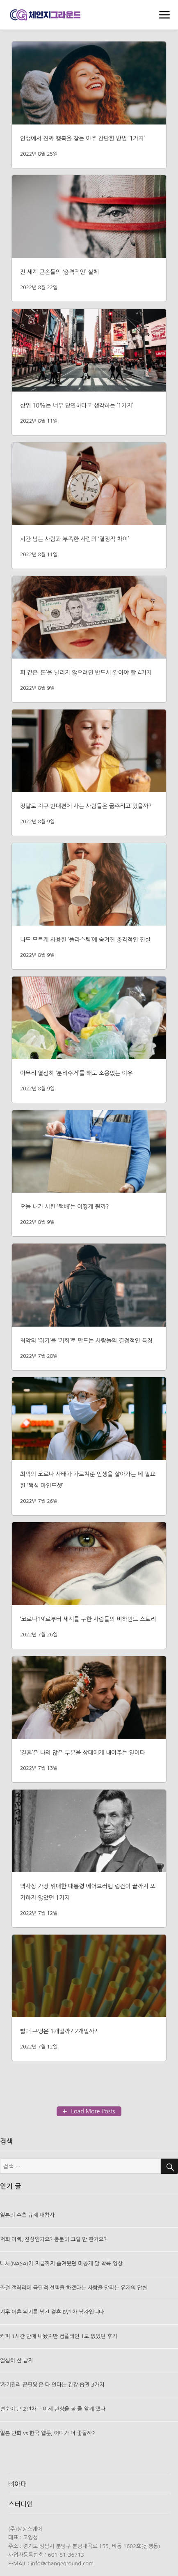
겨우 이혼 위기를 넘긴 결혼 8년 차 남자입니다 (52, 2312)
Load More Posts (93, 2111)
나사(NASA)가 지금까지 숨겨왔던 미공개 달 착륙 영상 (61, 2263)
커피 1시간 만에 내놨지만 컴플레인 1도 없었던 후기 (58, 2336)
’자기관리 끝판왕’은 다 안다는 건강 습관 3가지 (52, 2384)
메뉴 (164, 16)
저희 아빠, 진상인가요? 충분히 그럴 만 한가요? (53, 2239)
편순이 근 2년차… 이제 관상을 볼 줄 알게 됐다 (52, 2409)
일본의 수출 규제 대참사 (27, 2215)
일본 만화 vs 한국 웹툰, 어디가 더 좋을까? (47, 2433)
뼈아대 (17, 2484)
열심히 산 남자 (16, 2360)
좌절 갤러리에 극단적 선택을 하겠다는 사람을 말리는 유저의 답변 (73, 2287)
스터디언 (20, 2504)
